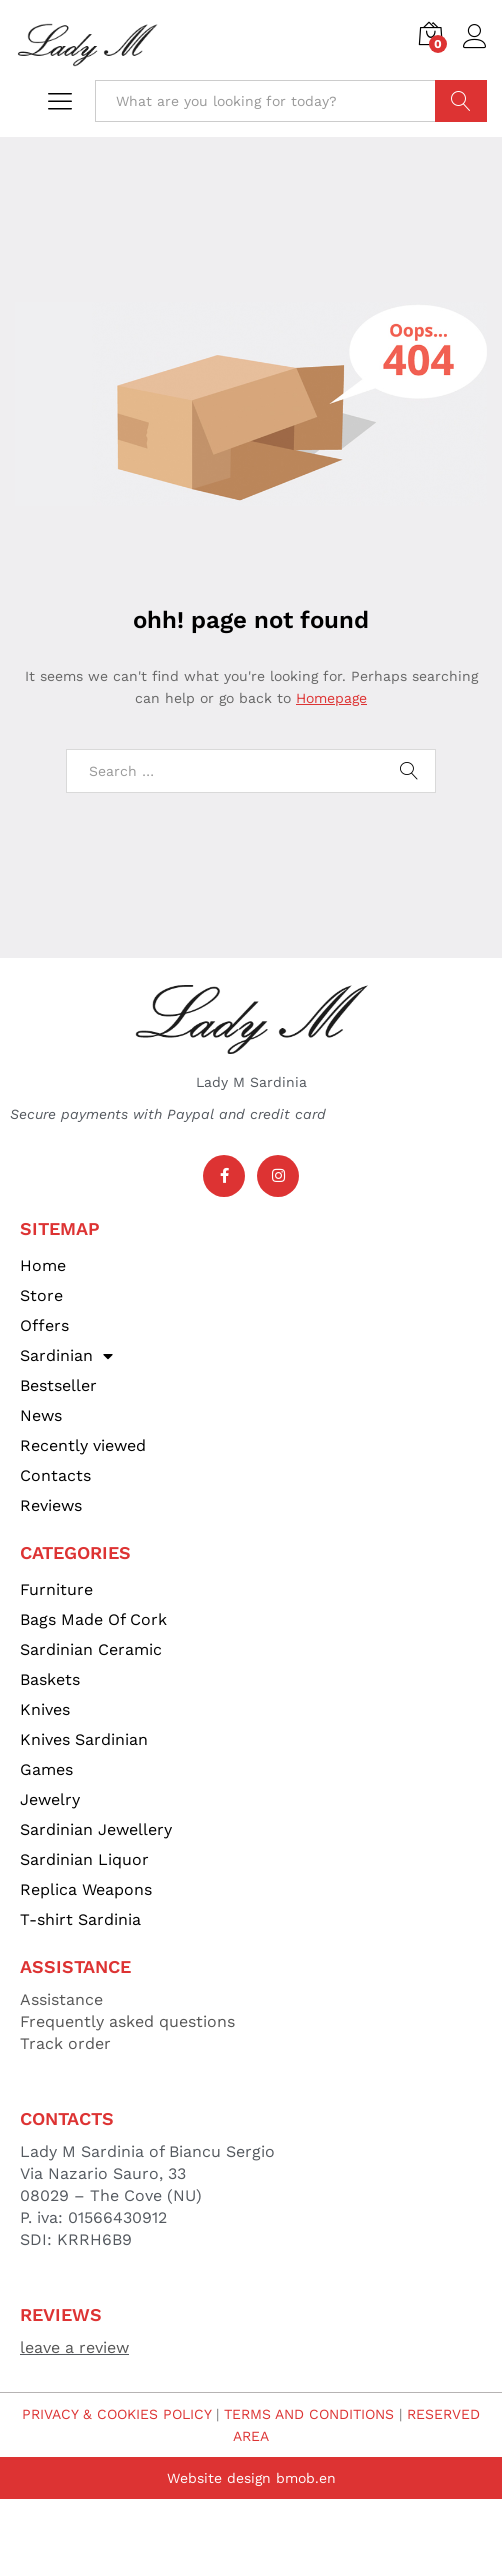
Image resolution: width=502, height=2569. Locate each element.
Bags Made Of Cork (93, 1619)
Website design (219, 2478)
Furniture (56, 1589)
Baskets (50, 1679)
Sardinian (66, 1356)
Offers (44, 1325)
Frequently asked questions (127, 2021)
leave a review (74, 2347)
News (41, 1415)
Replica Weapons (86, 1889)
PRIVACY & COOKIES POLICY (116, 2414)
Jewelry (50, 1799)
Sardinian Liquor (84, 1859)
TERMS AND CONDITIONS (309, 2414)
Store (41, 1295)
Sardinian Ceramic (91, 1649)
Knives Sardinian (84, 1739)
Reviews (51, 1505)
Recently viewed (83, 1445)
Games (46, 1769)
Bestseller (58, 1385)
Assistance (61, 1999)
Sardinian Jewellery (96, 1829)
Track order (65, 2043)
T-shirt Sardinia (80, 1919)
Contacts (55, 1475)
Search (461, 101)
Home (43, 1265)
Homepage (331, 698)
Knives (45, 1709)
